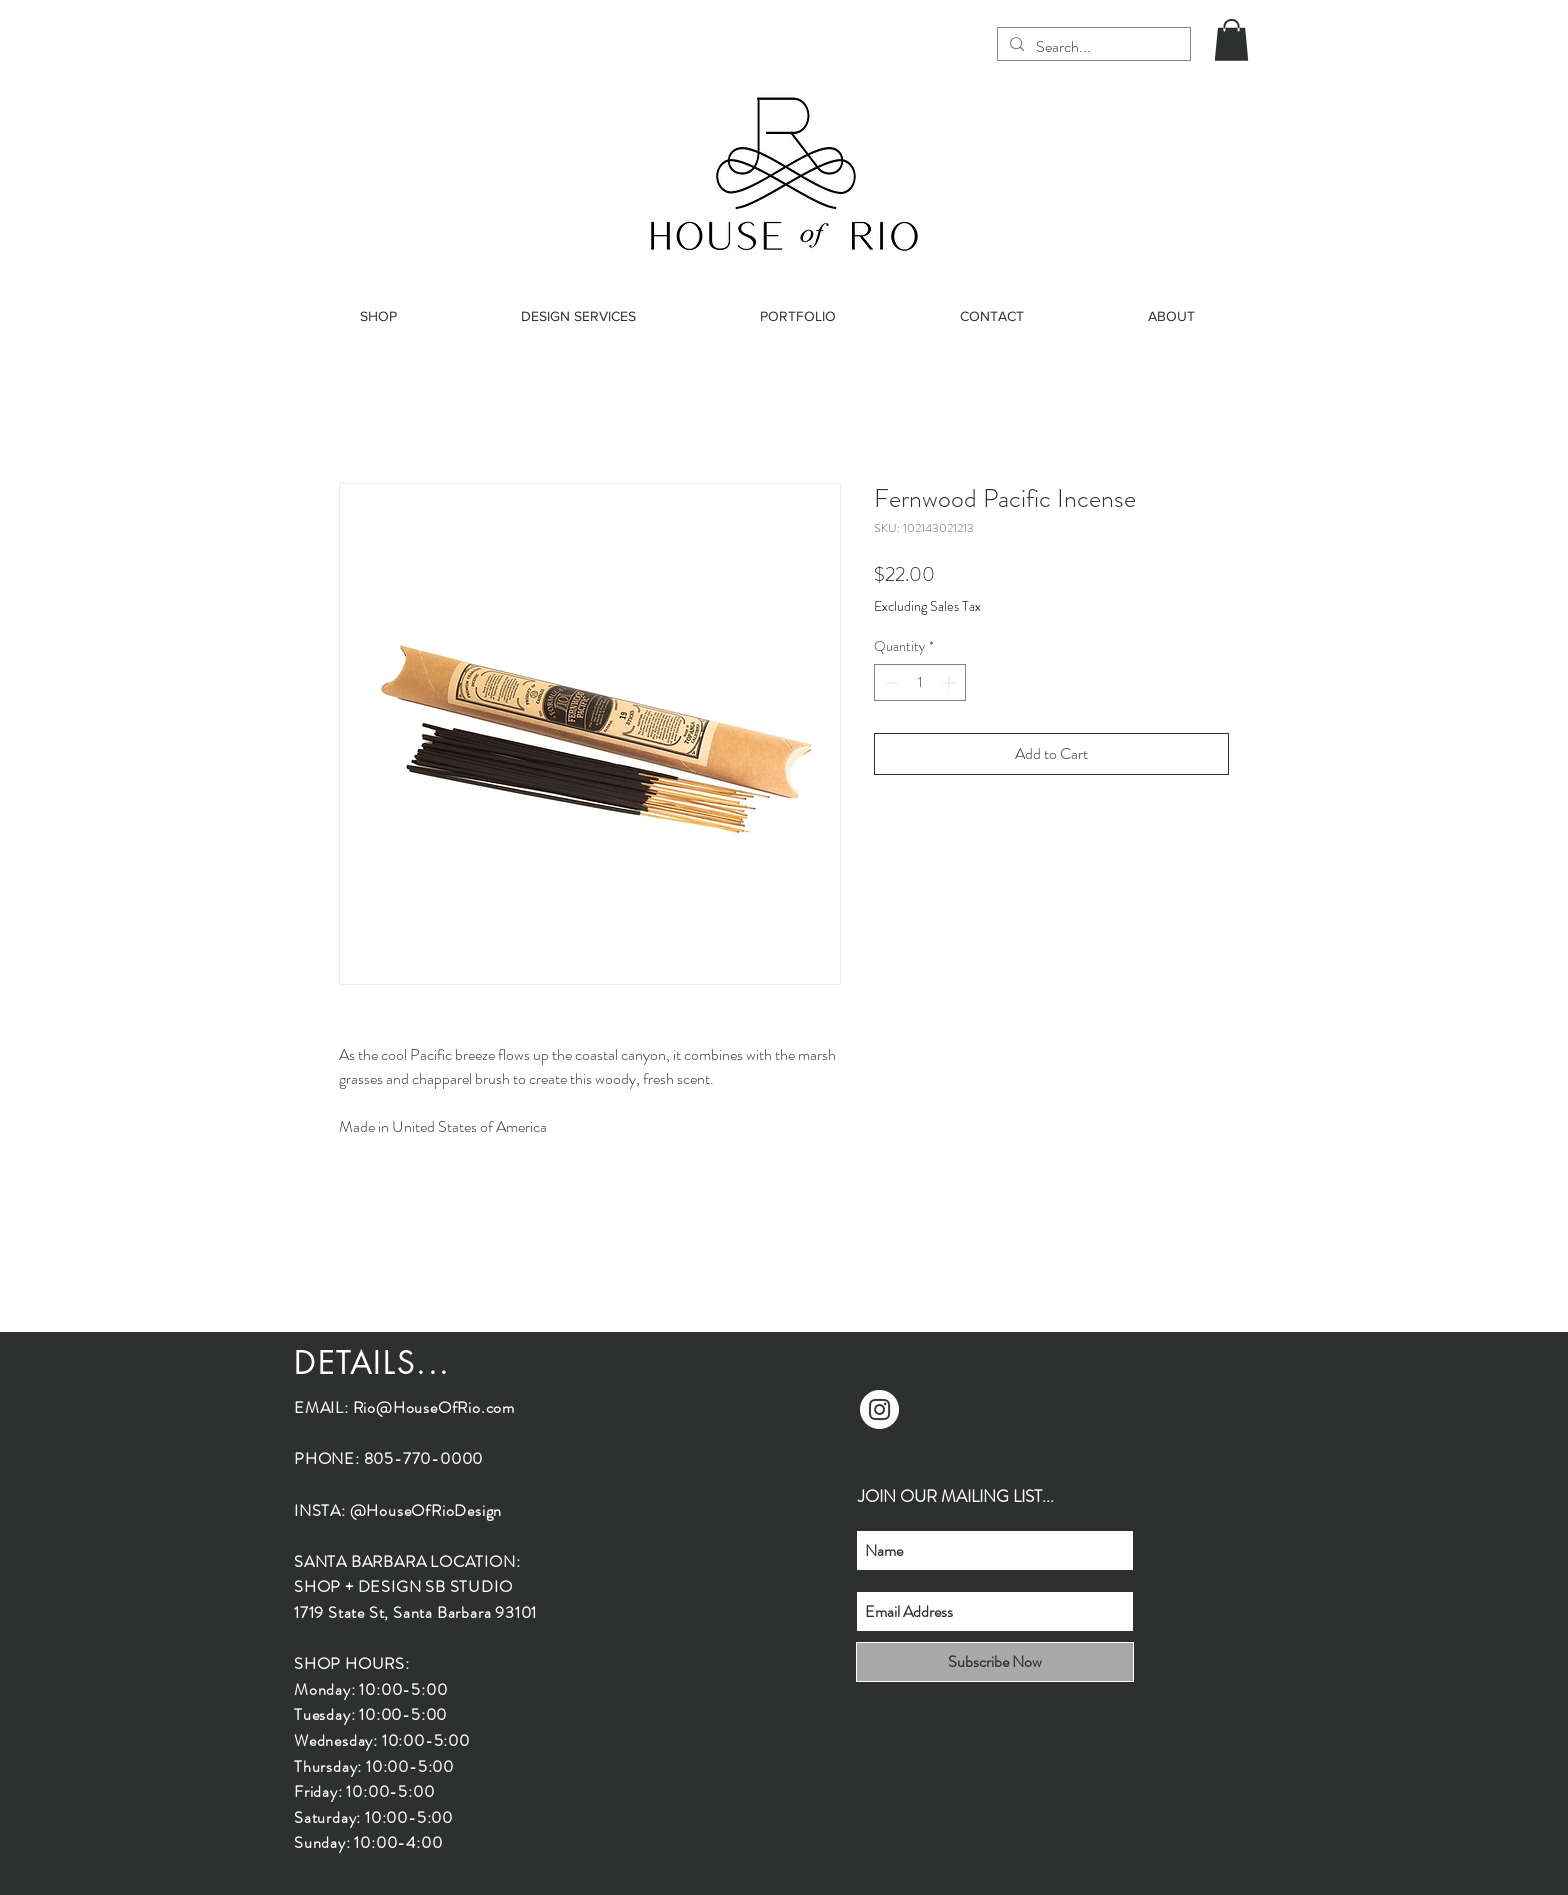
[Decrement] (889, 682)
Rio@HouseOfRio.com (434, 1407)
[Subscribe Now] (995, 1662)
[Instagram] (879, 1409)
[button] (1231, 40)
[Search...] (1092, 47)
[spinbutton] (920, 682)
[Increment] (950, 682)
